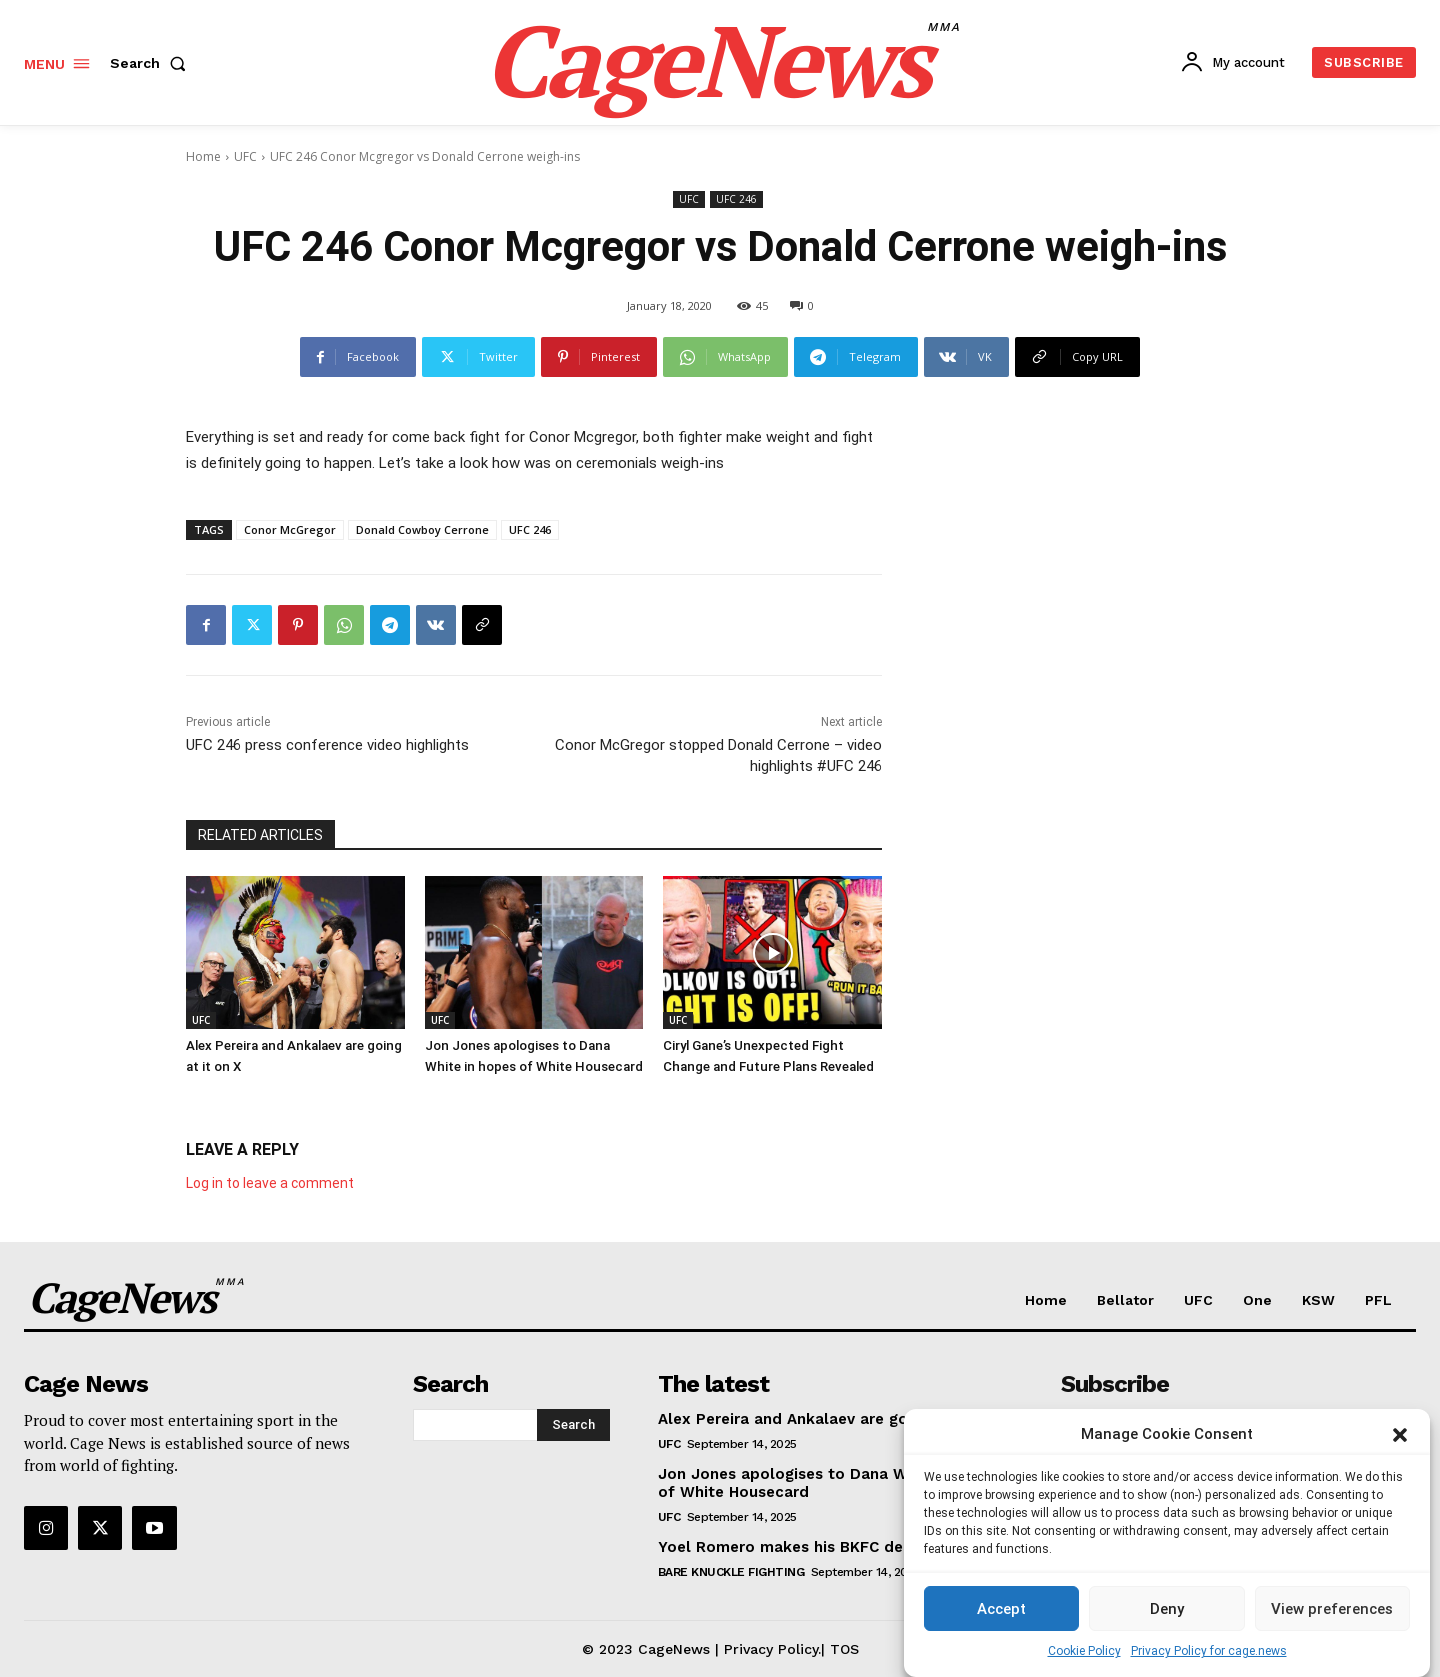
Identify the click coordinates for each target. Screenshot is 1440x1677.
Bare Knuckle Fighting (731, 1571)
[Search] (573, 1424)
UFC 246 (736, 199)
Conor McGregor (290, 529)
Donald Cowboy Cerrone (422, 529)
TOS (844, 1648)
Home (203, 156)
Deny (1167, 1613)
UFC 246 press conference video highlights (327, 745)
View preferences (1332, 1613)
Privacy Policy (771, 1648)
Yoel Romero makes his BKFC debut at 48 (816, 1546)
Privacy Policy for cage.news (1209, 1656)
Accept (1001, 1613)
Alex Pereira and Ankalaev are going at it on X (832, 1418)
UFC (245, 156)
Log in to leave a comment (270, 1182)
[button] (1400, 1439)
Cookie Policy (1084, 1656)
